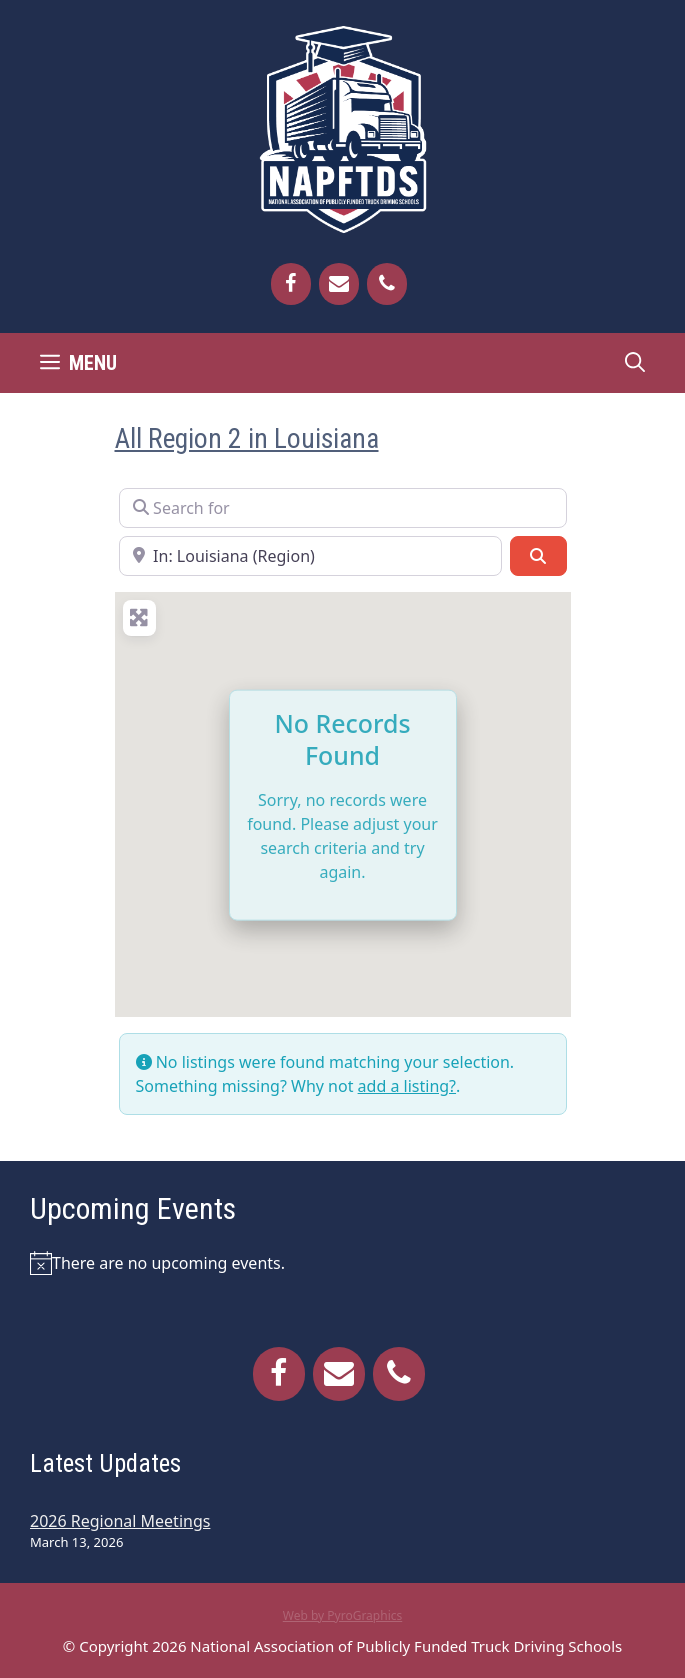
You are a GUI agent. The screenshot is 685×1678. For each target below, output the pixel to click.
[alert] (342, 1263)
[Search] (538, 556)
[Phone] (387, 284)
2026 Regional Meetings (120, 1521)
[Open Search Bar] (635, 363)
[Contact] (339, 284)
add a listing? (407, 1086)
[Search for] (343, 508)
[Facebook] (291, 284)
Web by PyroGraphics (343, 1615)
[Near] (311, 556)
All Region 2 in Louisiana (247, 439)
